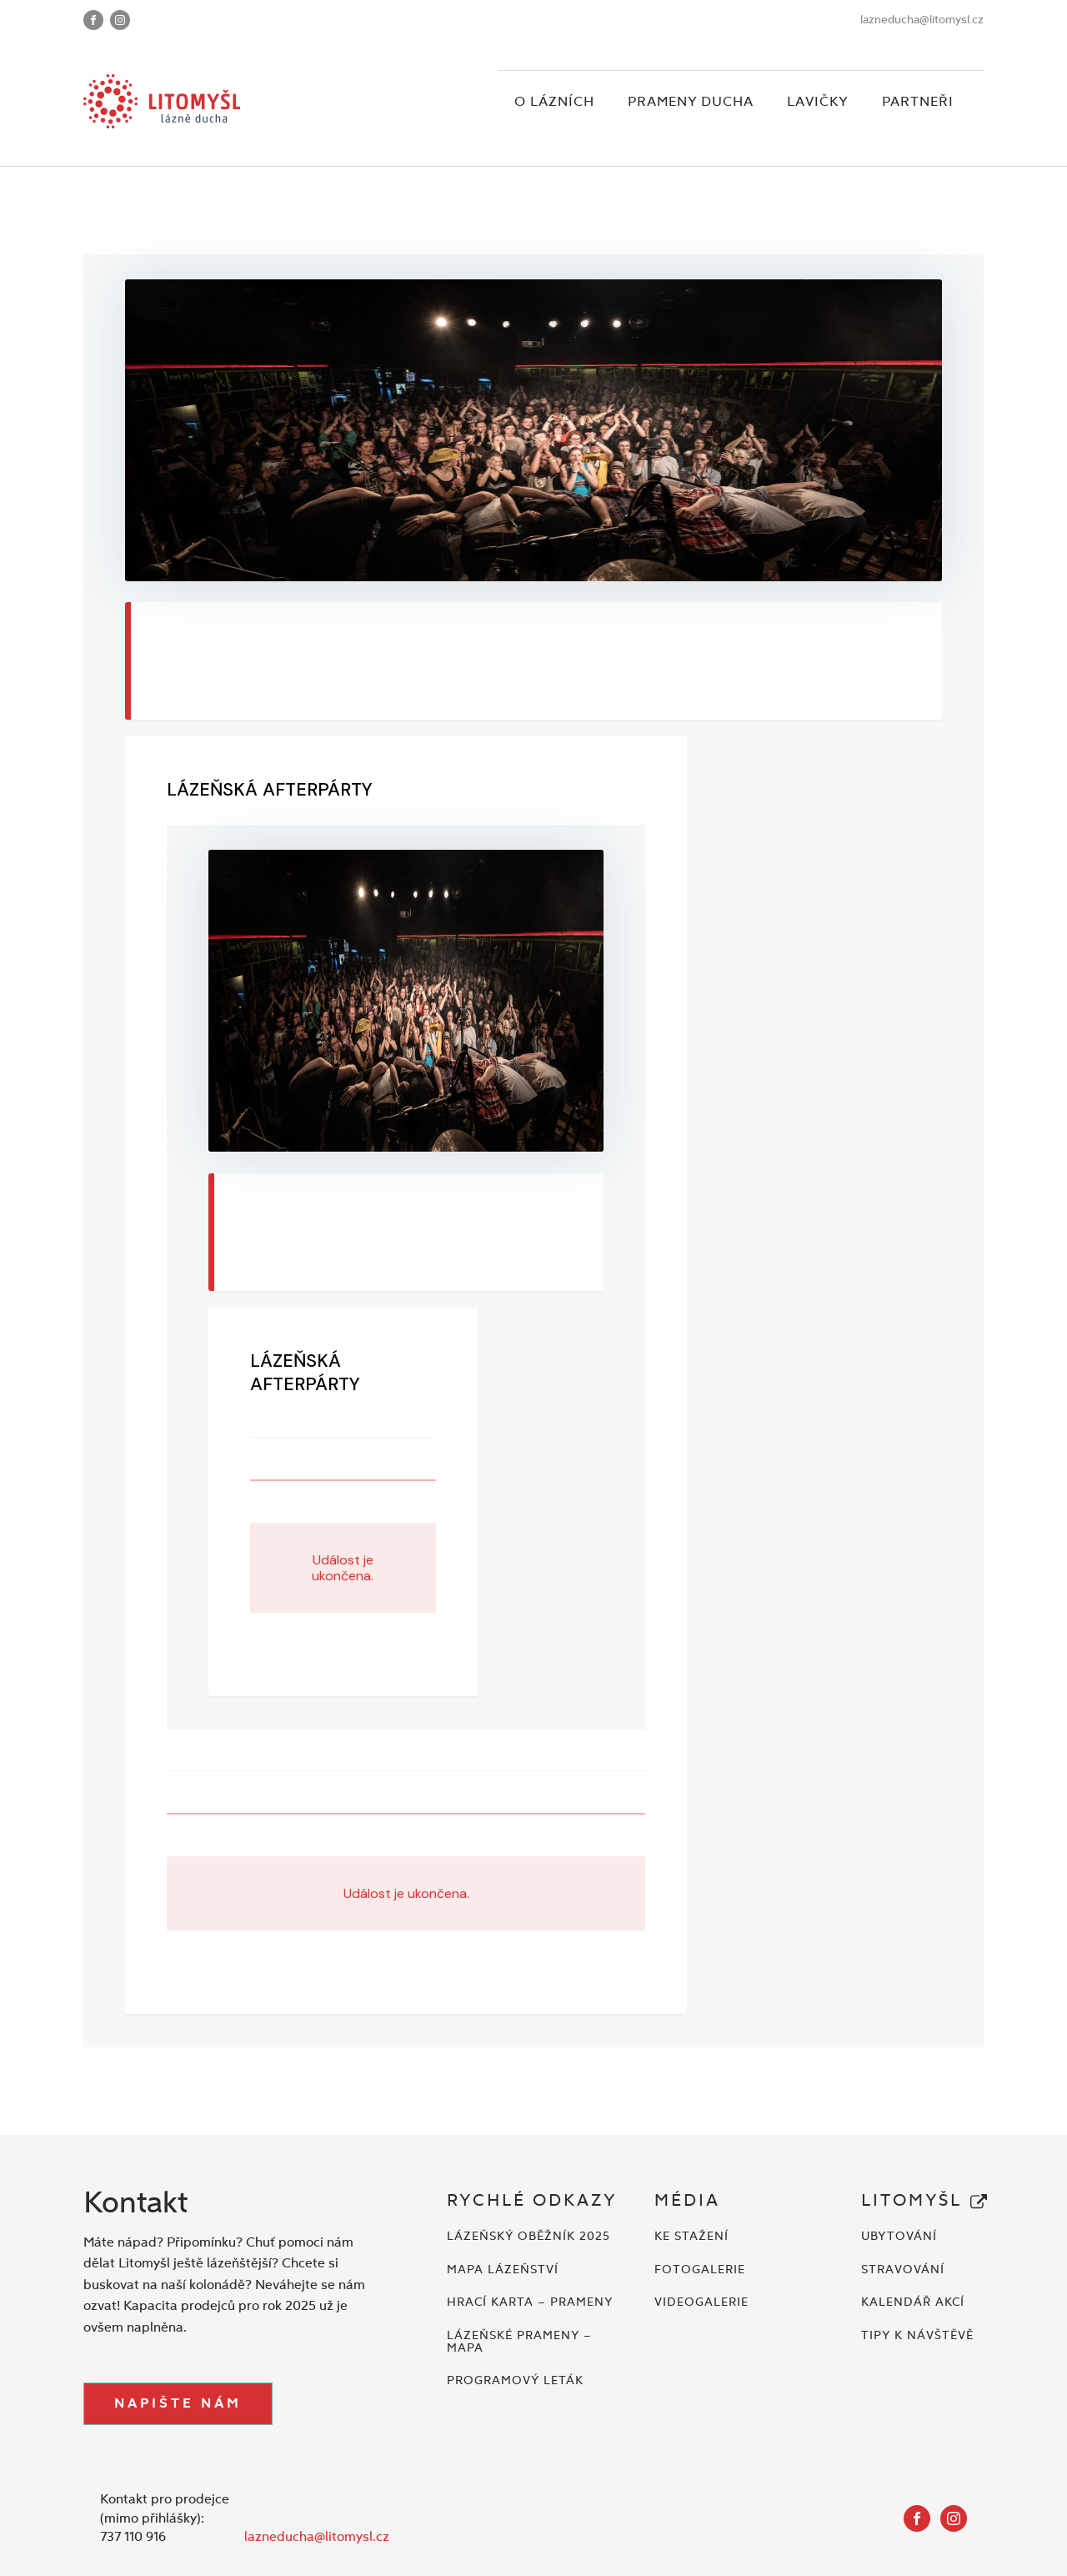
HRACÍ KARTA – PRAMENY (530, 2302)
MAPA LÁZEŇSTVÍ (503, 2269)
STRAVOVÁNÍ (902, 2269)
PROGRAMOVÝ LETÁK (515, 2380)
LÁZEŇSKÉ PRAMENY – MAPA (519, 2342)
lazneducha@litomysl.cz (922, 20)
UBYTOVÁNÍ (899, 2236)
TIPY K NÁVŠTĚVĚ (917, 2335)
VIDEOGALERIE (701, 2302)
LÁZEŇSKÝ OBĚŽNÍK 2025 (528, 2236)
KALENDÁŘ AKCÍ (912, 2302)
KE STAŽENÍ (691, 2236)
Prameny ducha (691, 101)
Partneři (918, 101)
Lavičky (818, 101)
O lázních (554, 101)
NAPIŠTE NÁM (178, 2403)
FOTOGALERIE (699, 2269)
